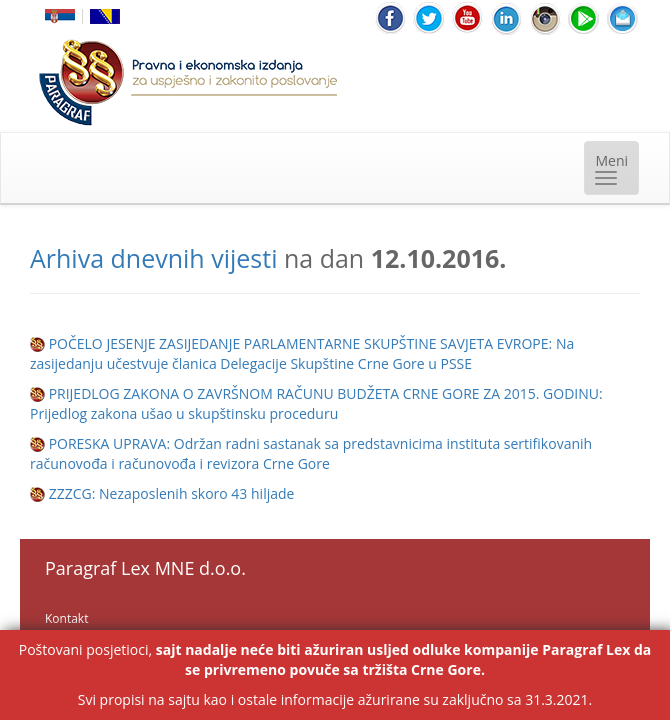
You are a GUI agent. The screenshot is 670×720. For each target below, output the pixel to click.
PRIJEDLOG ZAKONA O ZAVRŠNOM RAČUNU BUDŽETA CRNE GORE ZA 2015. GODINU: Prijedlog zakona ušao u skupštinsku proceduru (316, 403)
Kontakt (66, 618)
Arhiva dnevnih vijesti (153, 258)
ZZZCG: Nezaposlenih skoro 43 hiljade (172, 493)
